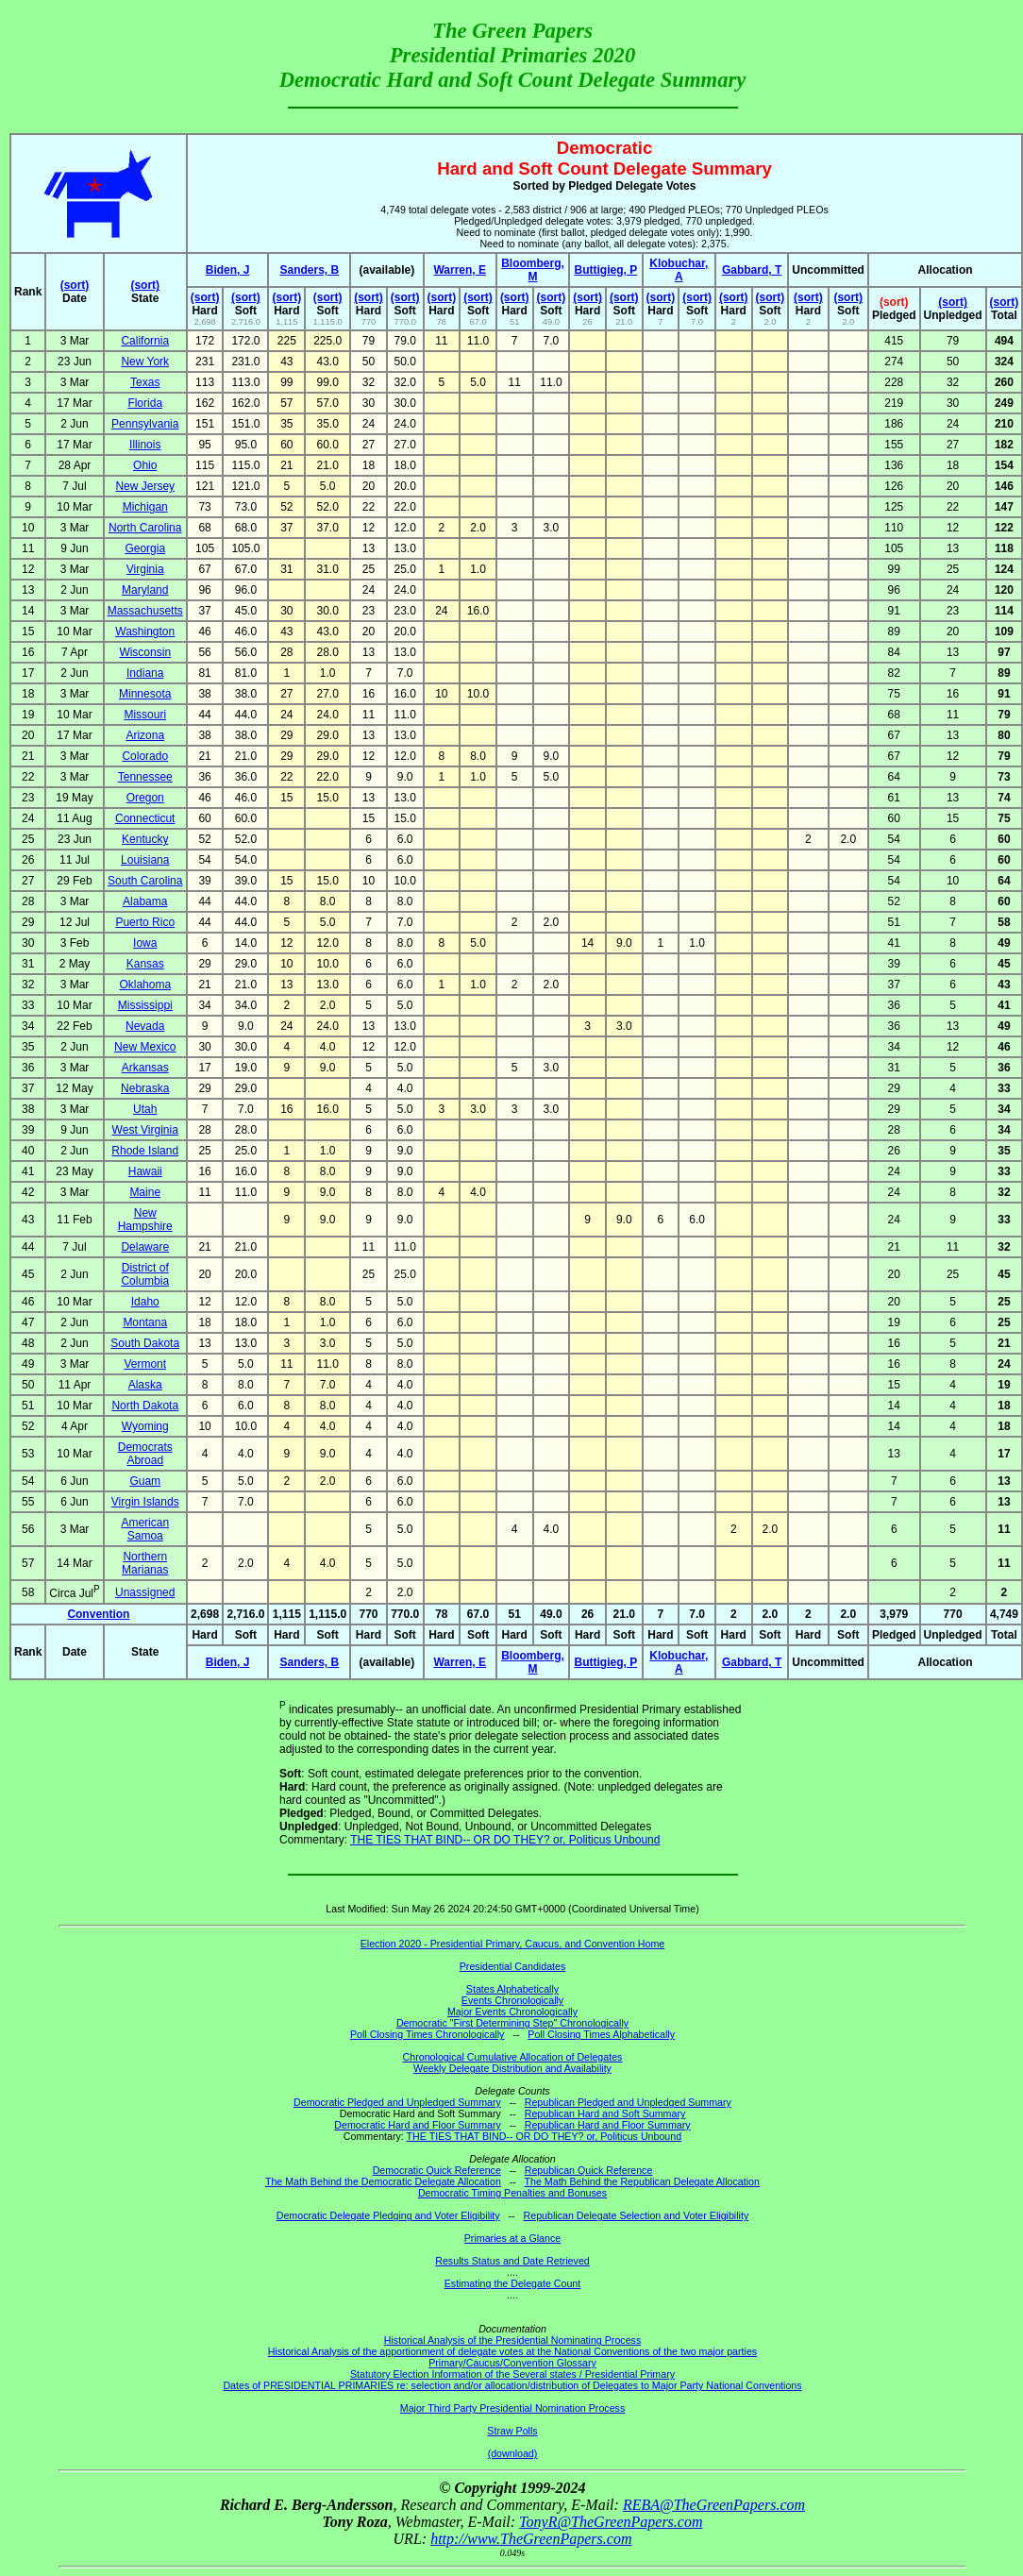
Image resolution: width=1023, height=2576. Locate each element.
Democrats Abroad (145, 1453)
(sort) (75, 285)
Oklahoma (145, 984)
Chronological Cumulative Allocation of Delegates (513, 2056)
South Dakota (144, 1343)
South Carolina (145, 880)
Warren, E (459, 270)
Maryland (145, 590)
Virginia (145, 569)
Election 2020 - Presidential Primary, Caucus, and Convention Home (513, 1943)
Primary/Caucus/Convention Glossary (512, 2362)
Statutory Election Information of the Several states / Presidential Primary (512, 2374)
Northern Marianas (145, 1563)
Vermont (145, 1364)
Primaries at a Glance (512, 2238)
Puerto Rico (145, 922)
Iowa (145, 943)
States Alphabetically (512, 1989)
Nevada (145, 1026)
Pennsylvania (144, 423)
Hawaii (145, 1171)
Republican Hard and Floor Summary (608, 2124)
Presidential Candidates (513, 1966)
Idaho (145, 1301)
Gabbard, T (751, 270)
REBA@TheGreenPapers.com (714, 2505)
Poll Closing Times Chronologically (427, 2034)
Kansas (145, 963)
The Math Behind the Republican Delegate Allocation (642, 2181)
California (145, 340)
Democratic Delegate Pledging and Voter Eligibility (388, 2215)
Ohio (145, 465)
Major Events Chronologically (512, 2011)
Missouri (145, 714)
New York (145, 361)
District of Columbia (145, 1274)
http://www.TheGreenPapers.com (530, 2539)
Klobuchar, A (678, 270)
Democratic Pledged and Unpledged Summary (397, 2102)
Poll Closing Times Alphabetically (601, 2034)
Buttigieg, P (606, 270)
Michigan (145, 507)
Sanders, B (309, 270)
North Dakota (144, 1405)
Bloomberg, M (532, 270)
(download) (513, 2453)
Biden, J (228, 270)
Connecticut (145, 818)
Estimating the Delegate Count (512, 2283)
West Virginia (145, 1129)
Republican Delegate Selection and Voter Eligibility (636, 2215)
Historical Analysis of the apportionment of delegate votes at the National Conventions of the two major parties (512, 2351)
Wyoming (145, 1426)
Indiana (144, 673)
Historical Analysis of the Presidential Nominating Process (512, 2340)
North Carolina (145, 527)
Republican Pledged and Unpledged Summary (628, 2102)
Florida (144, 403)
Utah (145, 1109)
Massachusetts (145, 610)
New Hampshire (145, 1219)
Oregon (145, 797)
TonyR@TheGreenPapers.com (610, 2522)
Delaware (145, 1247)
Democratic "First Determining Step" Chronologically (512, 2023)
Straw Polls (512, 2430)
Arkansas (145, 1067)
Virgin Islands (145, 1501)
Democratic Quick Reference (437, 2170)
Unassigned (145, 1592)
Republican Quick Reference (589, 2170)
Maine (144, 1192)
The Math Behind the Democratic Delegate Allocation (383, 2181)
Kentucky (145, 839)
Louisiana (145, 860)
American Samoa (145, 1529)
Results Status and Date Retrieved (512, 2260)
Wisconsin (145, 652)
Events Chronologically (512, 2000)
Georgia (145, 548)
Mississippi (145, 1005)
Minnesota (145, 693)
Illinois (144, 444)
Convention (98, 1614)
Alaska (145, 1384)
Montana (145, 1322)
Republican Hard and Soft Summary (605, 2113)
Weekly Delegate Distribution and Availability (512, 2068)
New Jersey (145, 486)
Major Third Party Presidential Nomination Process (512, 2408)
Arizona (145, 735)
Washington (145, 631)
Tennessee (145, 776)
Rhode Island (144, 1150)
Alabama (145, 901)
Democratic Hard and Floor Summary (417, 2124)
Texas (144, 382)
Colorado (145, 756)
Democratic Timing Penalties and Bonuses (512, 2192)
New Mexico (145, 1046)
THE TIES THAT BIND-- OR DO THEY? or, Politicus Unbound (505, 1839)
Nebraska (145, 1088)
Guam (144, 1481)
